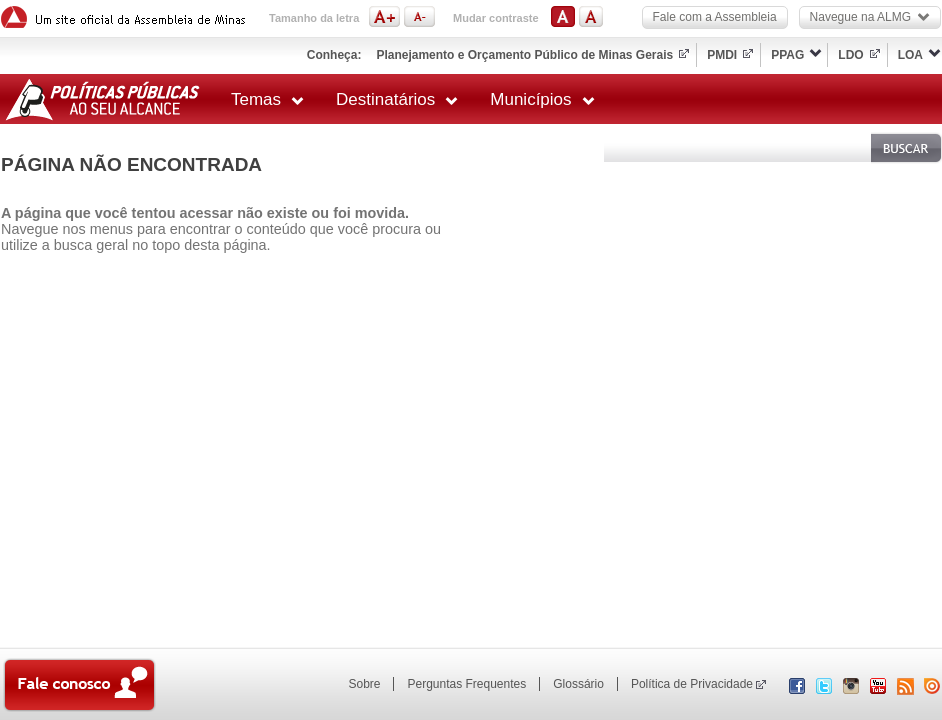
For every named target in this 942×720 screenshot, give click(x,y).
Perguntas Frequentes (466, 684)
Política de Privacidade (692, 684)
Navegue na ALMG (870, 17)
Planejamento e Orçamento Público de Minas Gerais (524, 55)
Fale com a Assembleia (715, 17)
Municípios (542, 99)
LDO (850, 55)
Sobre (364, 684)
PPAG (787, 55)
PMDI (722, 55)
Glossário (578, 684)
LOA (910, 55)
